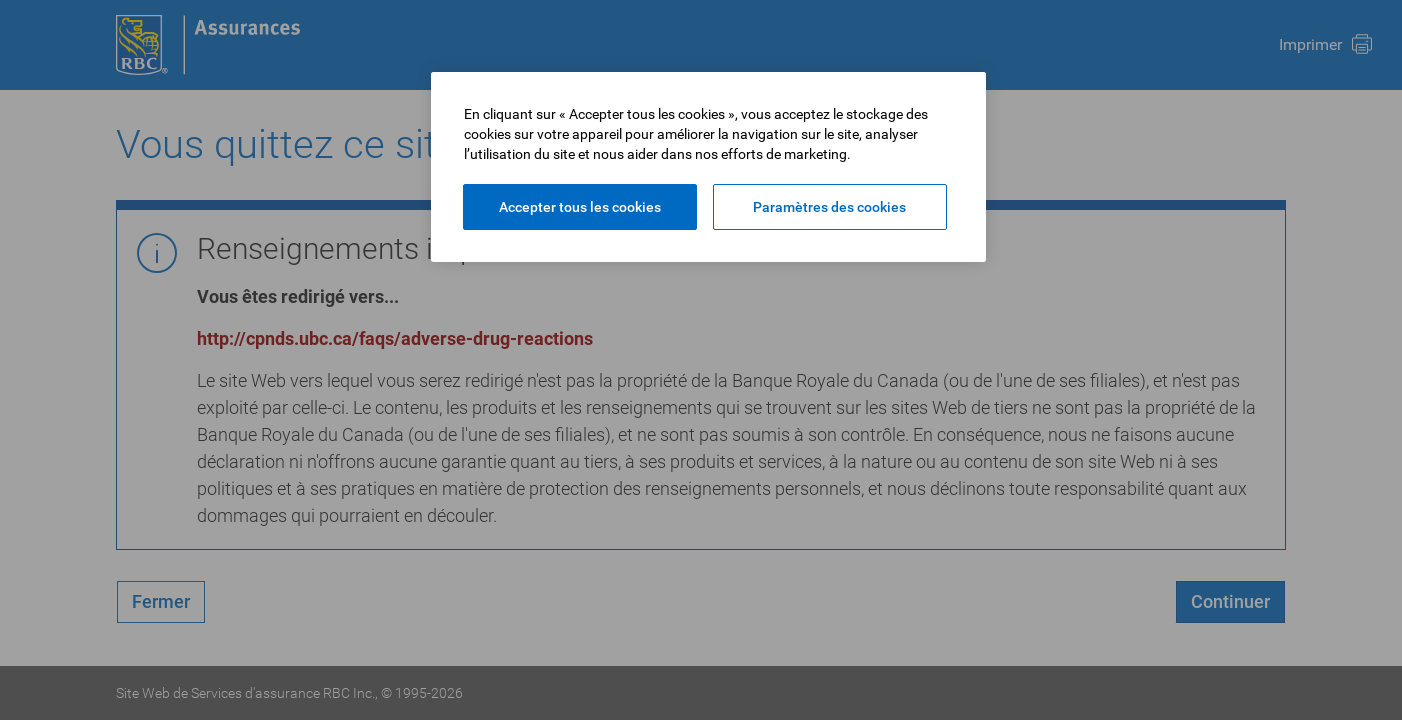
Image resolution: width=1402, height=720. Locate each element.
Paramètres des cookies (829, 207)
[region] (708, 167)
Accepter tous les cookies (580, 207)
